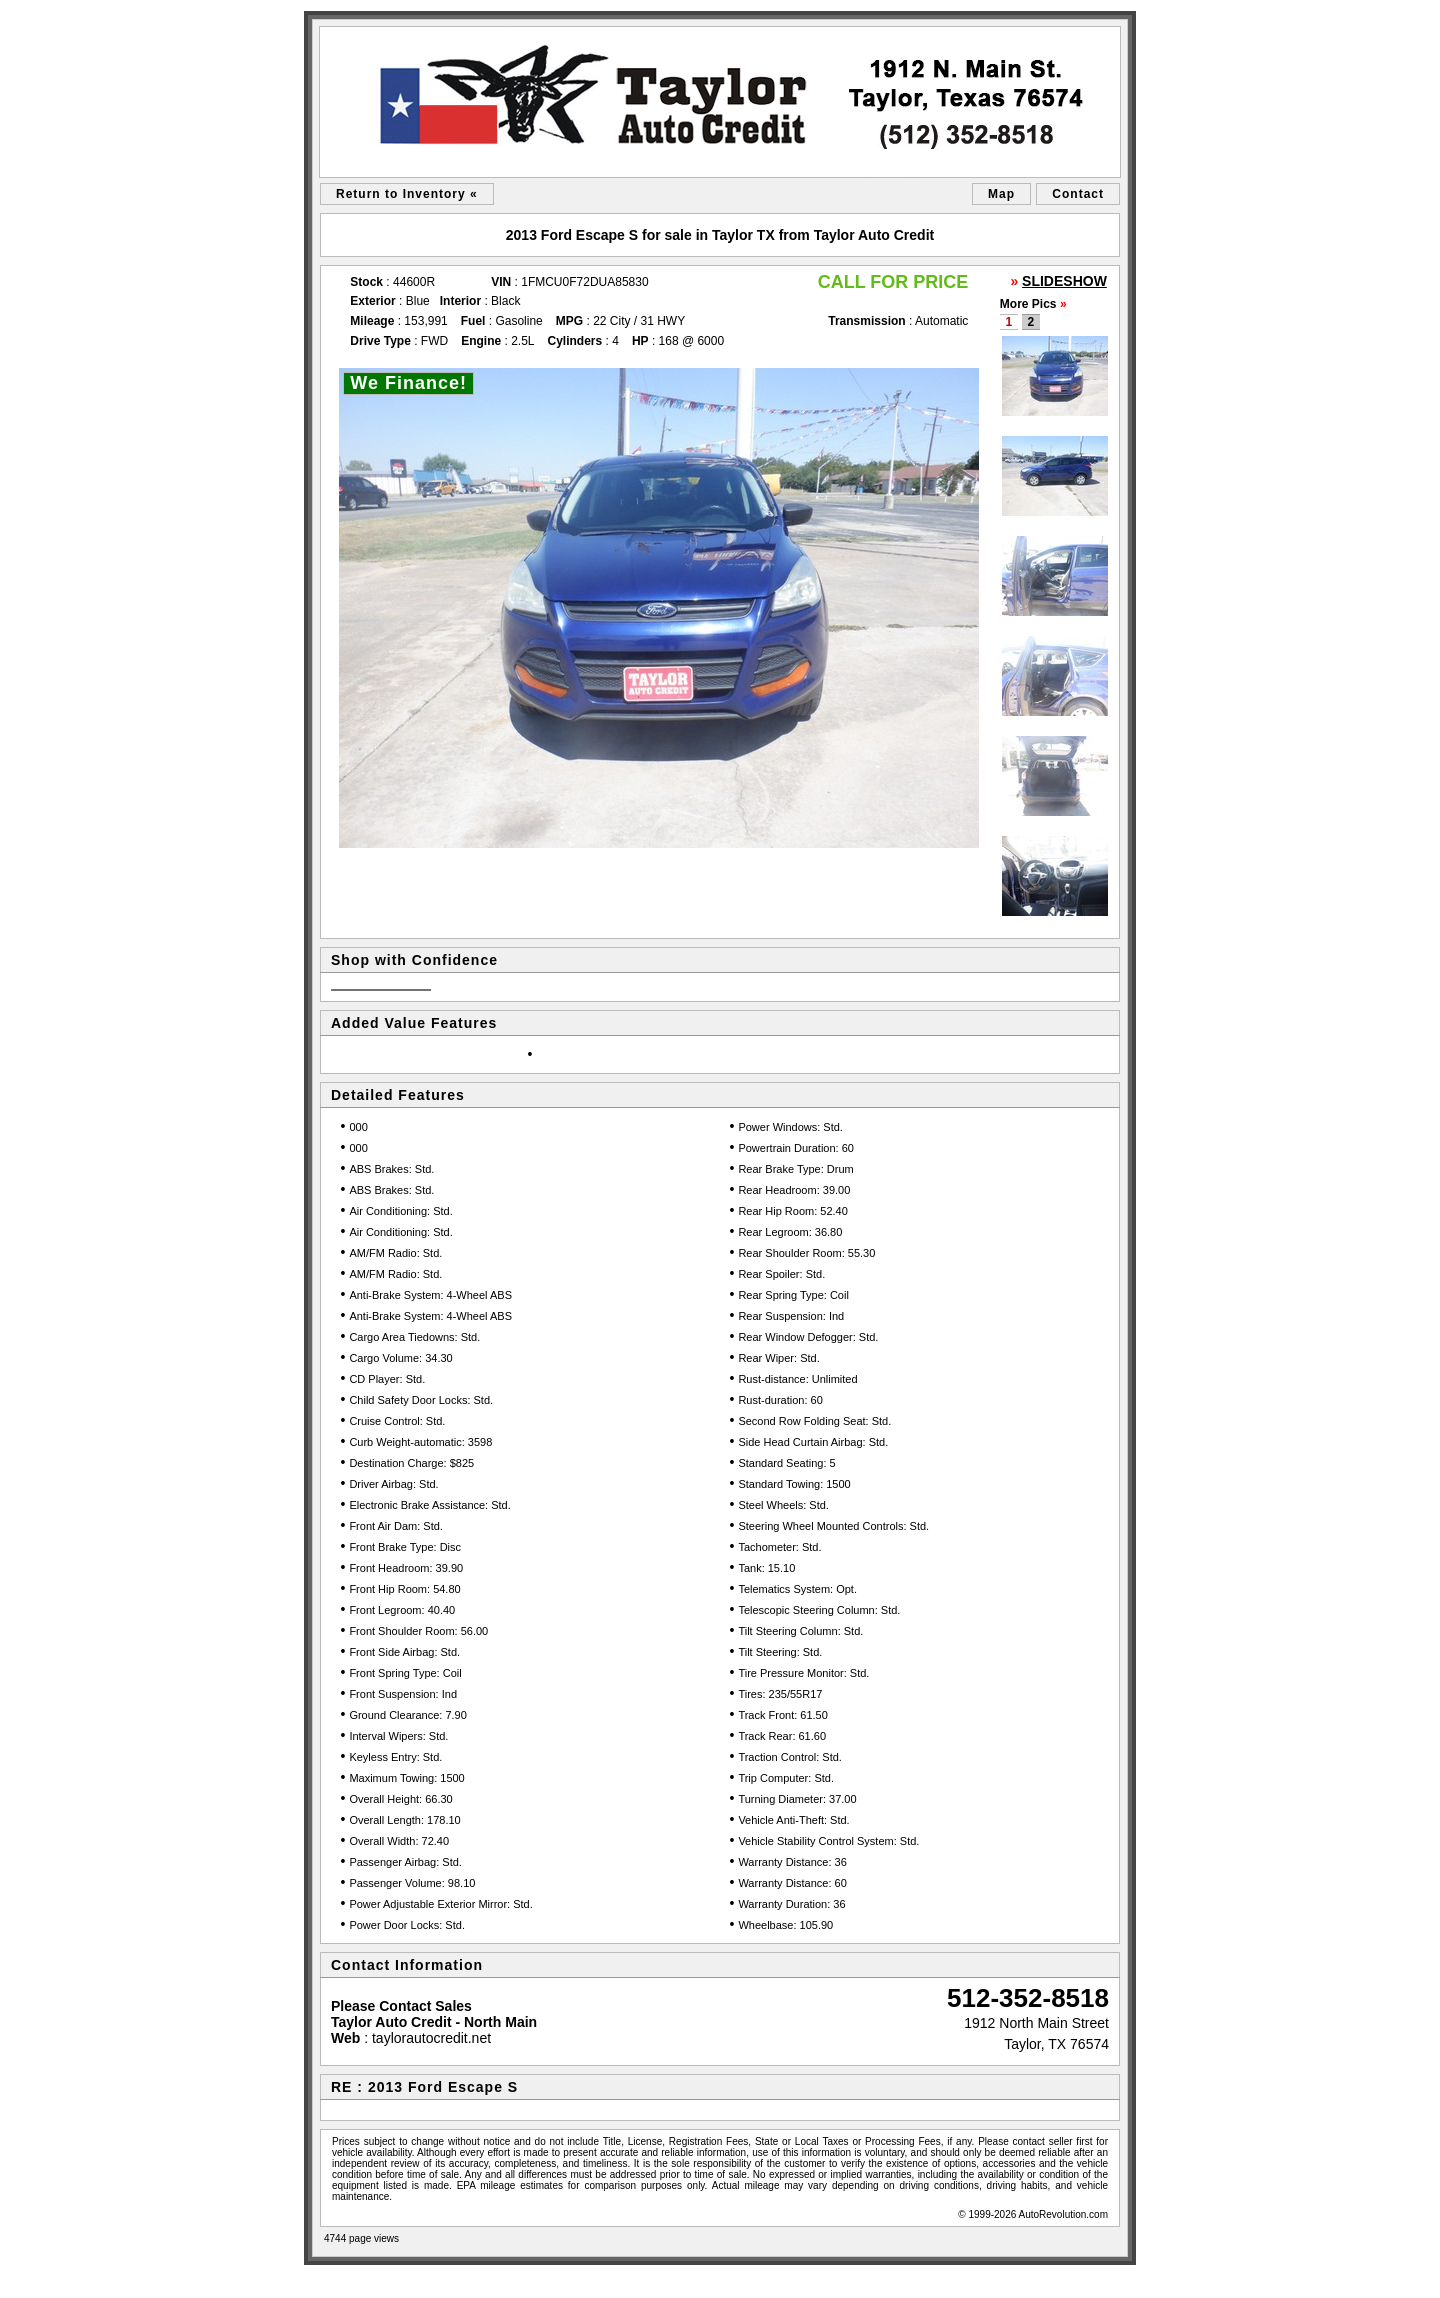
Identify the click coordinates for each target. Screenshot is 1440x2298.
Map (1001, 194)
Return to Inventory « (407, 194)
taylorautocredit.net (431, 2038)
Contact (1078, 194)
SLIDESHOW (1064, 281)
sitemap (328, 2278)
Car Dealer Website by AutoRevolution (1051, 2278)
